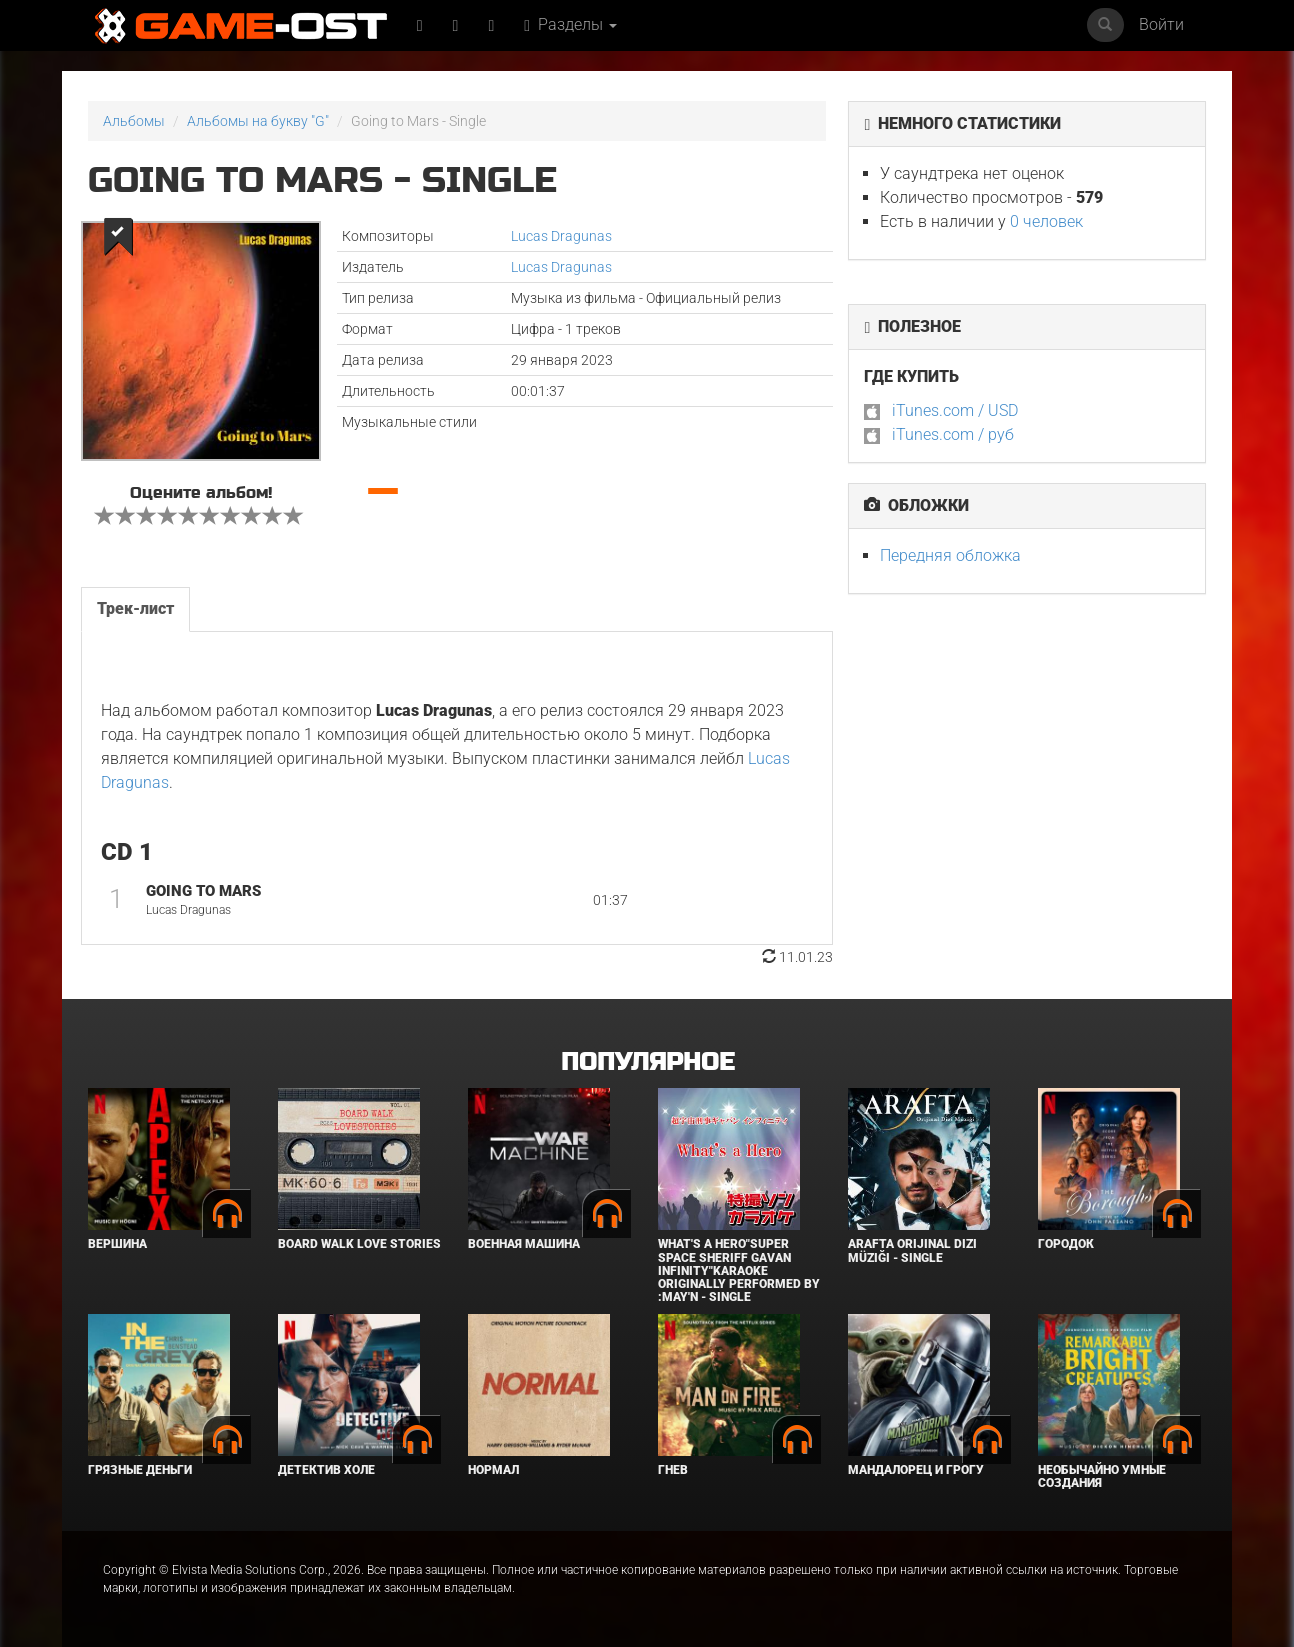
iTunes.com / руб (953, 434)
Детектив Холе (326, 1470)
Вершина (117, 1244)
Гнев (673, 1470)
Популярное (647, 1062)
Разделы (570, 24)
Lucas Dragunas (561, 236)
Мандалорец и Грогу (916, 1470)
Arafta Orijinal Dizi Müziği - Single (912, 1250)
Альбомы (134, 121)
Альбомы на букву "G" (258, 121)
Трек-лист (135, 608)
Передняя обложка (950, 555)
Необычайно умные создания (1102, 1476)
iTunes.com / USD (955, 410)
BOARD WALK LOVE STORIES (359, 1244)
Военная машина (524, 1244)
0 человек (1046, 221)
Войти (1161, 24)
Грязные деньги (140, 1470)
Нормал (493, 1470)
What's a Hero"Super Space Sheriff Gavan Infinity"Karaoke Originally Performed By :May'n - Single (739, 1270)
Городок (1066, 1244)
